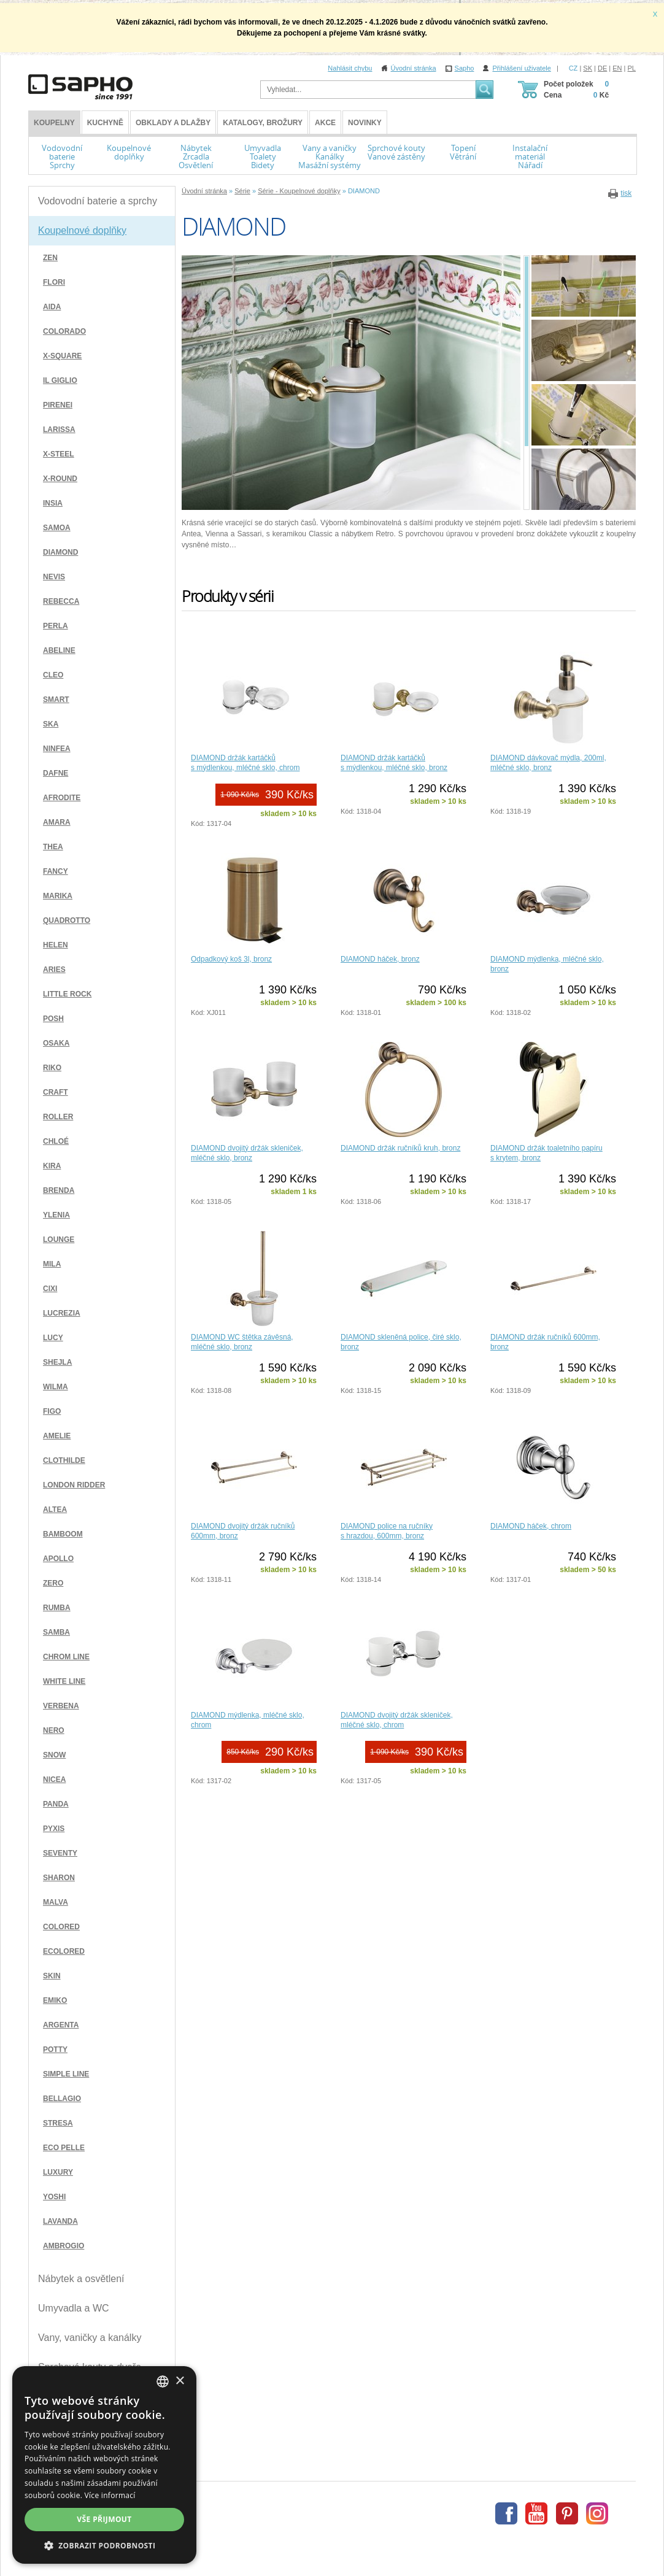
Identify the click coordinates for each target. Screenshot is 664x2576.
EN (617, 68)
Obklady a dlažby (173, 122)
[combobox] (162, 2381)
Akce (325, 122)
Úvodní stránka (413, 68)
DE (602, 68)
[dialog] (104, 2465)
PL (632, 68)
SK (587, 68)
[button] (104, 2545)
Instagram (597, 2513)
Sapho (464, 68)
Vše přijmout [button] (104, 2519)
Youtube (536, 2513)
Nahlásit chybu (350, 68)
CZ (573, 68)
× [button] (179, 2381)
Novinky (365, 122)
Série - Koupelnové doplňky (299, 191)
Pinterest (567, 2513)
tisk (625, 193)
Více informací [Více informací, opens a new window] (110, 2495)
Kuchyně (105, 122)
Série (242, 191)
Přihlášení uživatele (521, 68)
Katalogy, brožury (263, 122)
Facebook (506, 2513)
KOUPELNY (54, 122)
